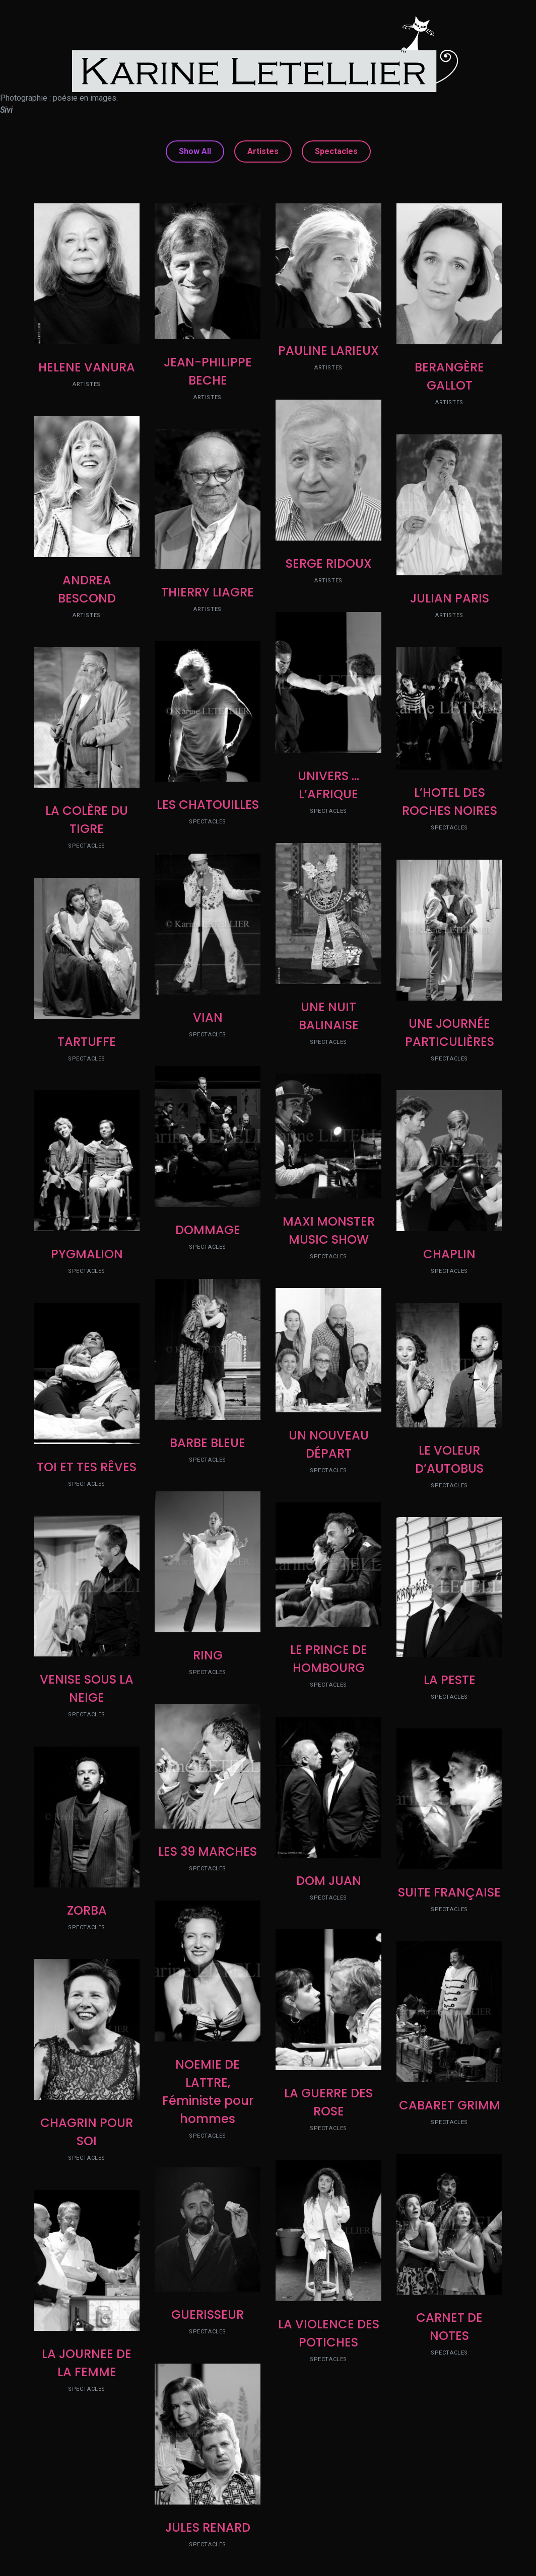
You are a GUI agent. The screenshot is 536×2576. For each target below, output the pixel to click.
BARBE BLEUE (207, 1442)
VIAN (208, 1017)
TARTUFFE (86, 1041)
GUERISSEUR (207, 2314)
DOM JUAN (328, 1880)
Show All (195, 151)
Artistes (263, 151)
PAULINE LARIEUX (328, 350)
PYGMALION (87, 1254)
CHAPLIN (449, 1254)
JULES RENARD (207, 2527)
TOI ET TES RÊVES (87, 1467)
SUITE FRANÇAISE (449, 1892)
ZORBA (87, 1910)
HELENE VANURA (86, 367)
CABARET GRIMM (449, 2105)
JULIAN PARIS (449, 598)
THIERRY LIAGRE (207, 592)
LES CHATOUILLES (208, 804)
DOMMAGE (207, 1230)
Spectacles (336, 151)
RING (208, 1655)
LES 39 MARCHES (207, 1851)
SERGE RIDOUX (329, 563)
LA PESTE (450, 1680)
